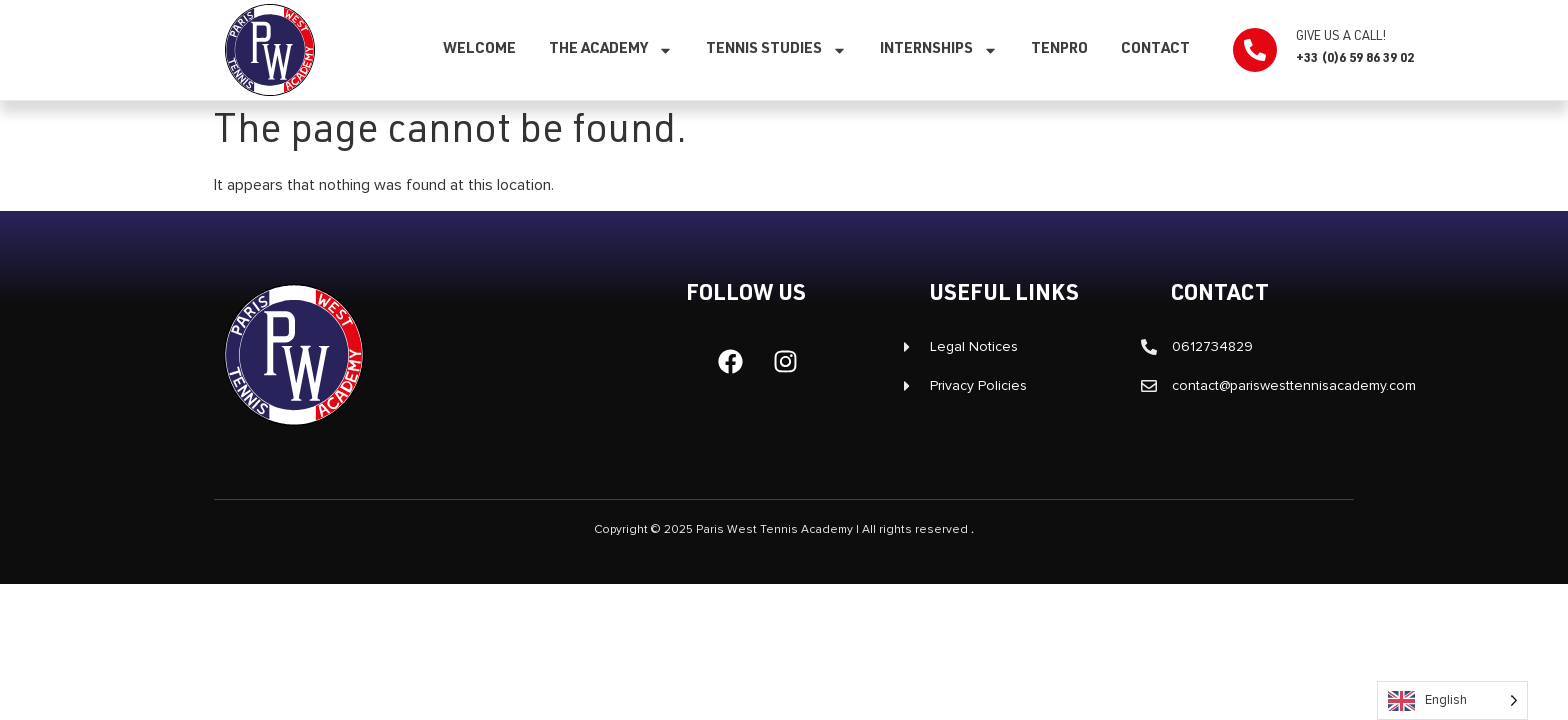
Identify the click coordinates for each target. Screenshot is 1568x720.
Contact (1155, 49)
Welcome (479, 49)
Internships (939, 50)
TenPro (1059, 49)
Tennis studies (776, 50)
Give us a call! (1341, 37)
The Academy (611, 50)
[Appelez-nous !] (1255, 50)
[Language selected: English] (1452, 700)
